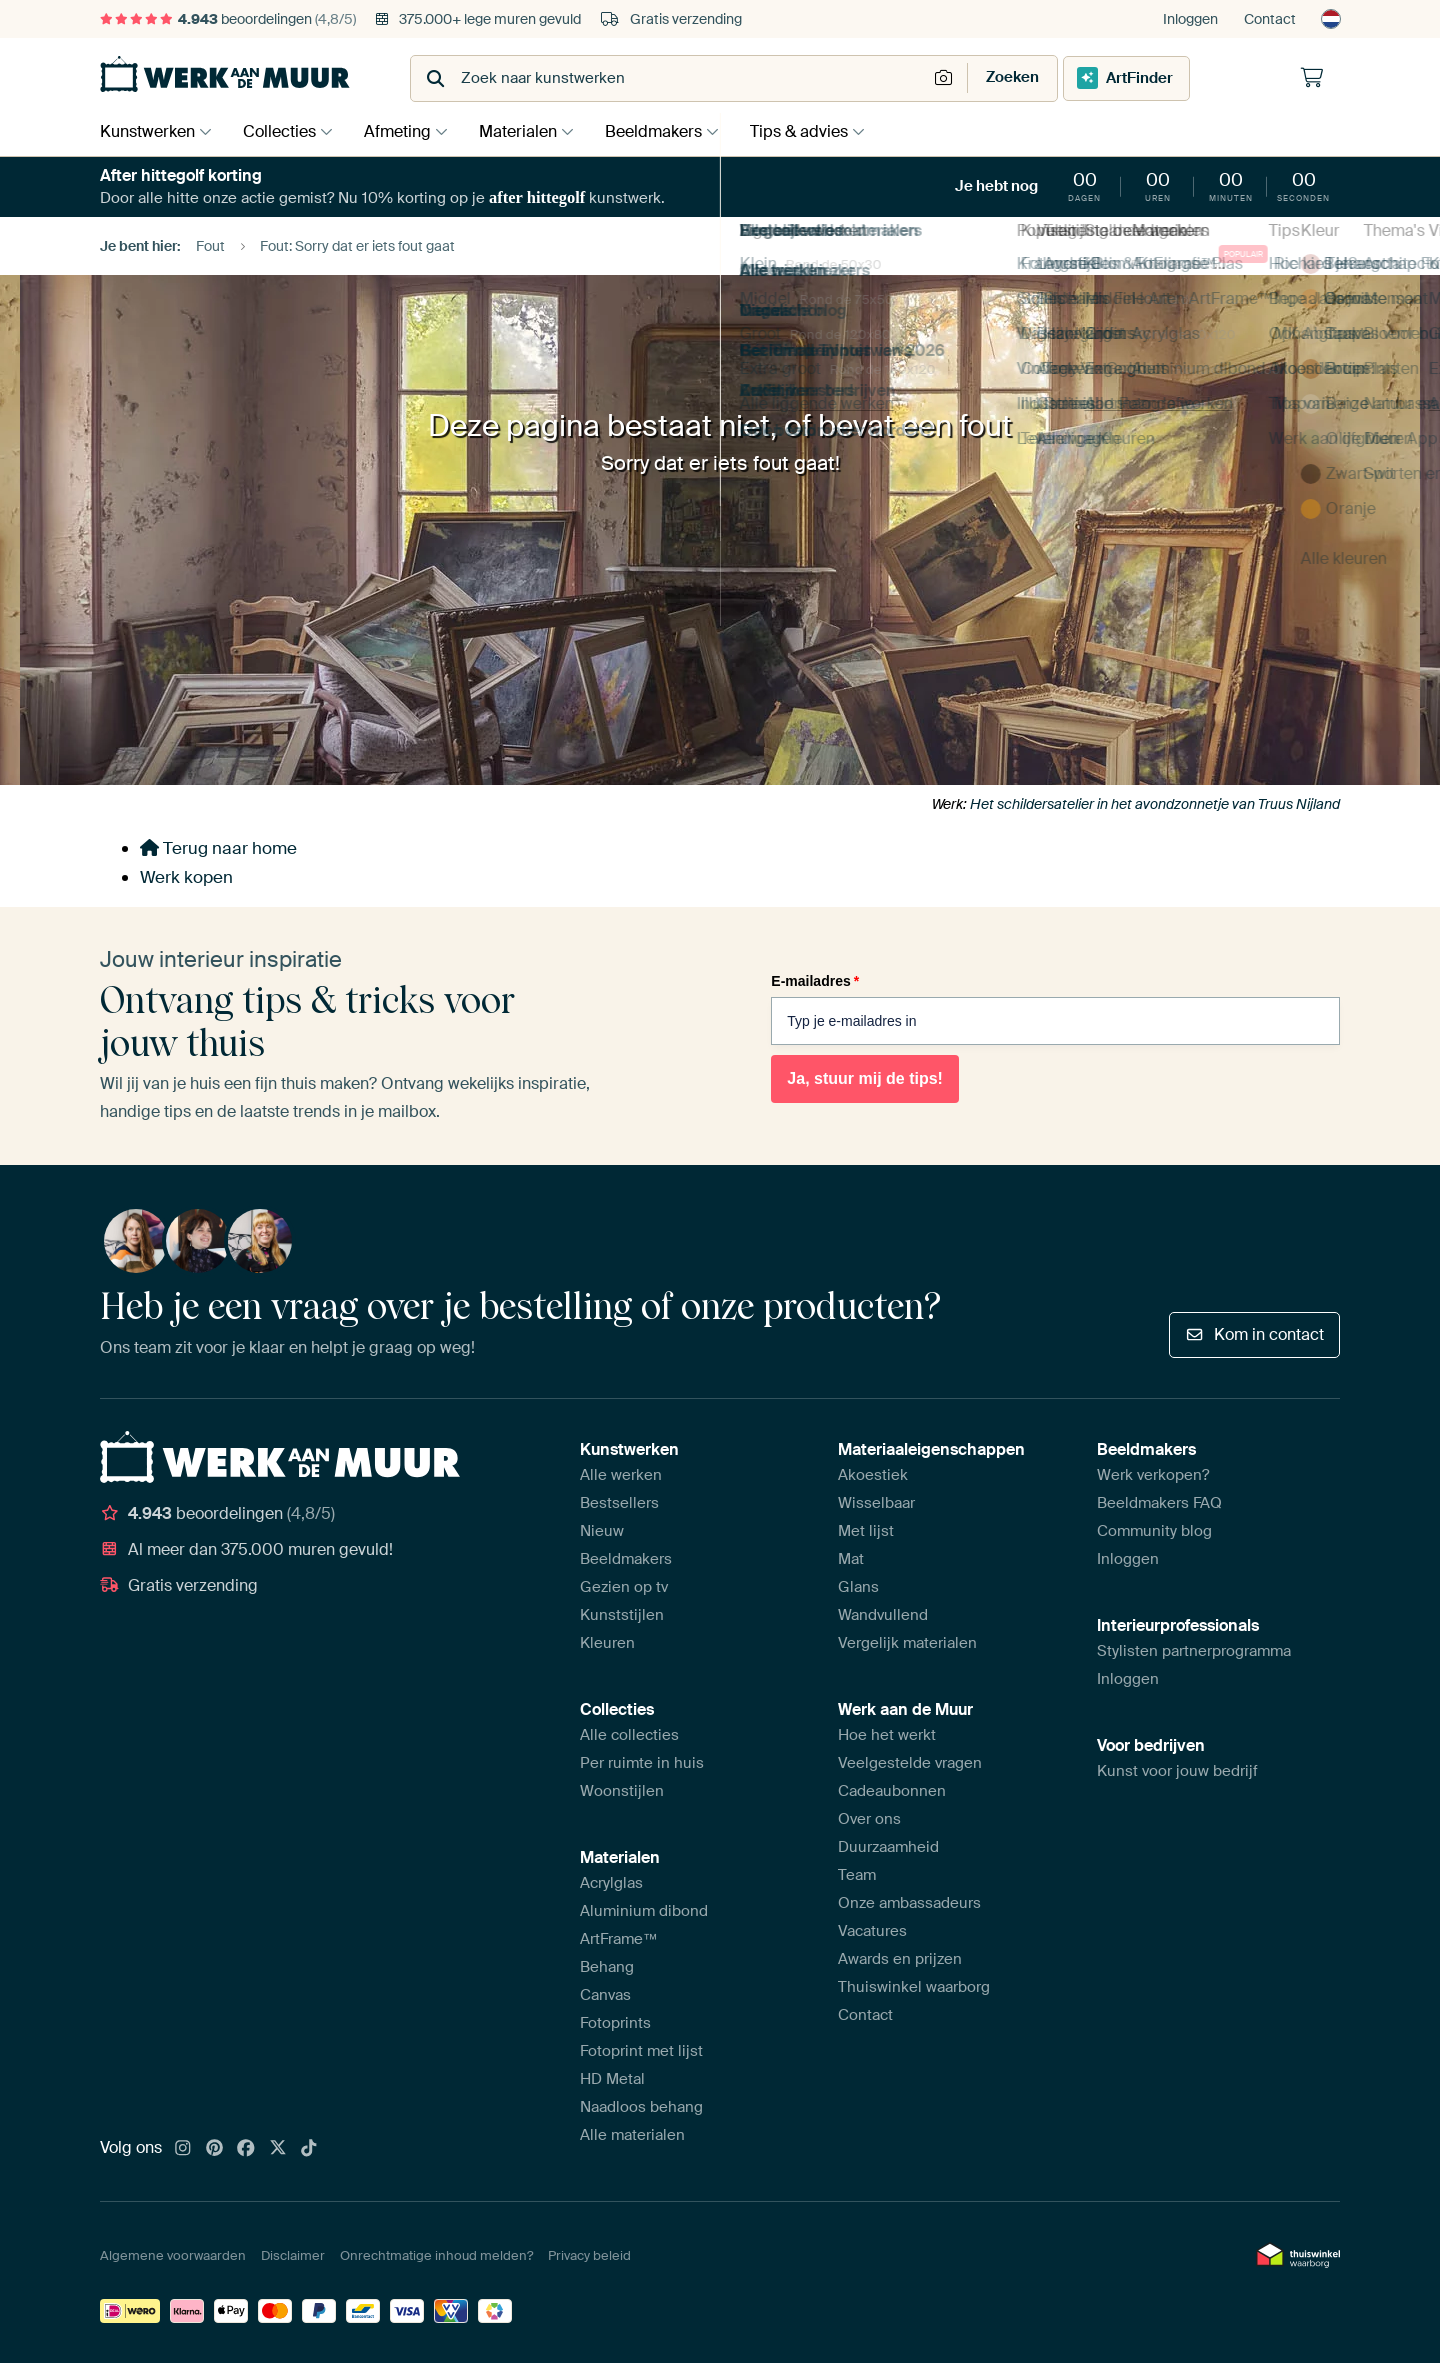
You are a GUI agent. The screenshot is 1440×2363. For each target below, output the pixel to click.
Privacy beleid (589, 2255)
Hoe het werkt (887, 1735)
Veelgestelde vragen (910, 1763)
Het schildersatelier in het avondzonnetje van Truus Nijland (1155, 804)
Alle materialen (632, 2135)
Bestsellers (619, 1503)
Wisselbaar (876, 1503)
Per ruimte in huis (642, 1763)
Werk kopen (186, 877)
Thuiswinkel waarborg (914, 1987)
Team (857, 1875)
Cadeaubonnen (892, 1791)
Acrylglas (611, 1883)
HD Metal (612, 2079)
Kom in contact (1254, 1334)
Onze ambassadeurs (909, 1903)
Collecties (284, 131)
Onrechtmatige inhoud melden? (436, 2255)
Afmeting (407, 131)
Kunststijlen (622, 1615)
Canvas (605, 1995)
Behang (607, 1967)
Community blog (1154, 1531)
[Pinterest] (215, 2149)
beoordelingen (228, 19)
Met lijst (866, 1531)
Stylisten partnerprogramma (1194, 1651)
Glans (858, 1587)
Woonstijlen (622, 1791)
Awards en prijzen (900, 1959)
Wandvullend (883, 1615)
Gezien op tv (624, 1587)
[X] (278, 2149)
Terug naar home (218, 848)
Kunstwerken (147, 131)
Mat (851, 1559)
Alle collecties (629, 1735)
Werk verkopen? (1153, 1475)
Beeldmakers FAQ (1159, 1503)
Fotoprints (615, 2023)
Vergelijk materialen (907, 1643)
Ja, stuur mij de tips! (865, 1078)
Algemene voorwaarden (173, 2255)
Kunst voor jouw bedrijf (1177, 1771)
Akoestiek (873, 1475)
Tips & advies (824, 131)
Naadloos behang (641, 2107)
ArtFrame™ (619, 1939)
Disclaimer (293, 2255)
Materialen (533, 131)
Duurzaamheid (888, 1847)
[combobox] (670, 78)
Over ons (869, 1819)
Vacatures (872, 1931)
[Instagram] (183, 2149)
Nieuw (602, 1531)
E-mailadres (815, 981)
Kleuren (607, 1643)
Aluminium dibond (644, 1911)
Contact (1270, 19)
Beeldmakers (673, 131)
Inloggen (1190, 19)
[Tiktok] (309, 2149)
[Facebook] (246, 2149)
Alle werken (621, 1475)
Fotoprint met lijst (641, 2051)
